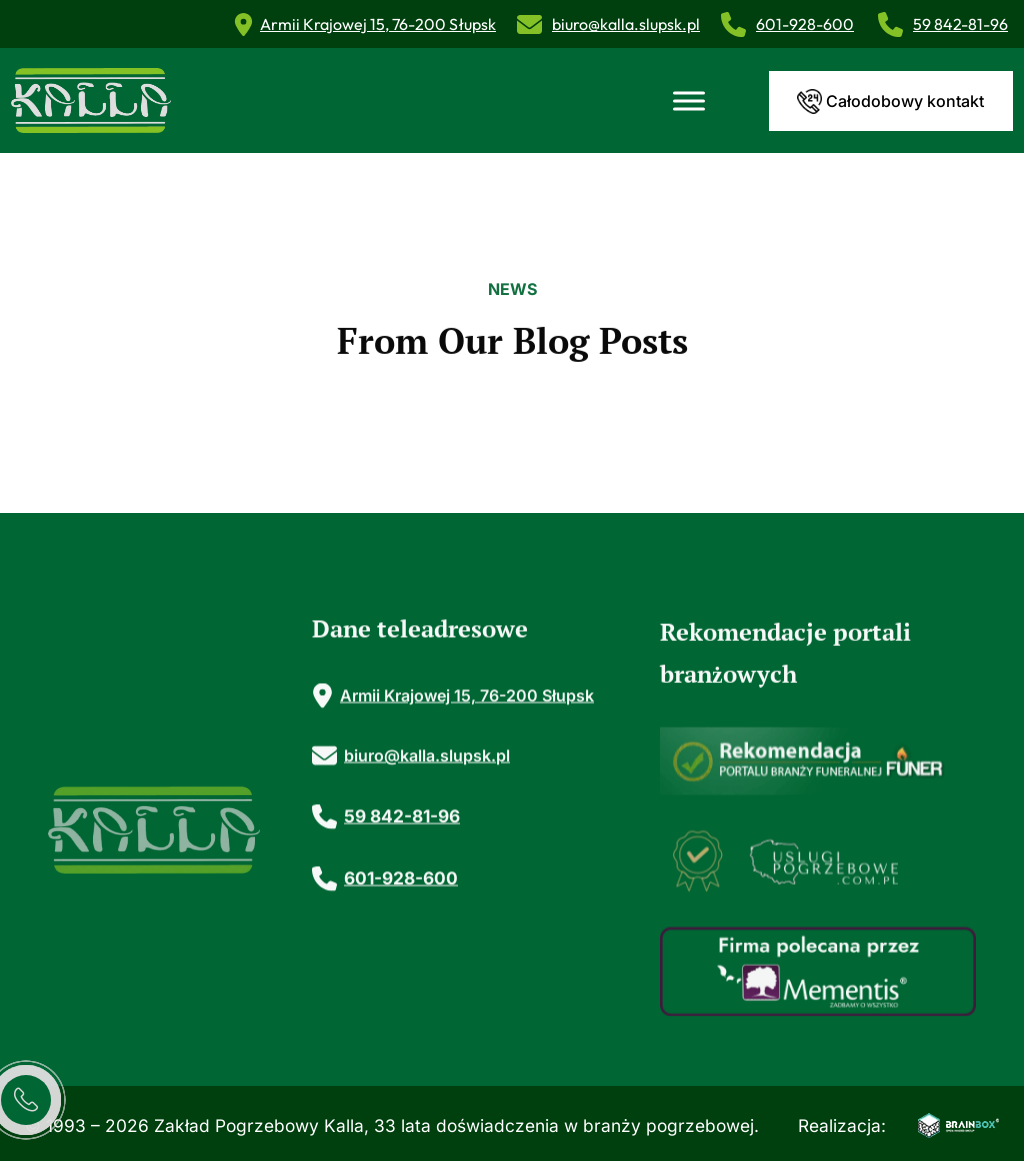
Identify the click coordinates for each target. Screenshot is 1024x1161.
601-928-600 (805, 24)
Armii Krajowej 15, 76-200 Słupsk (378, 24)
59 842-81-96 (960, 24)
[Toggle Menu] (689, 100)
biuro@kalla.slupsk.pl (626, 24)
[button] (970, 1056)
